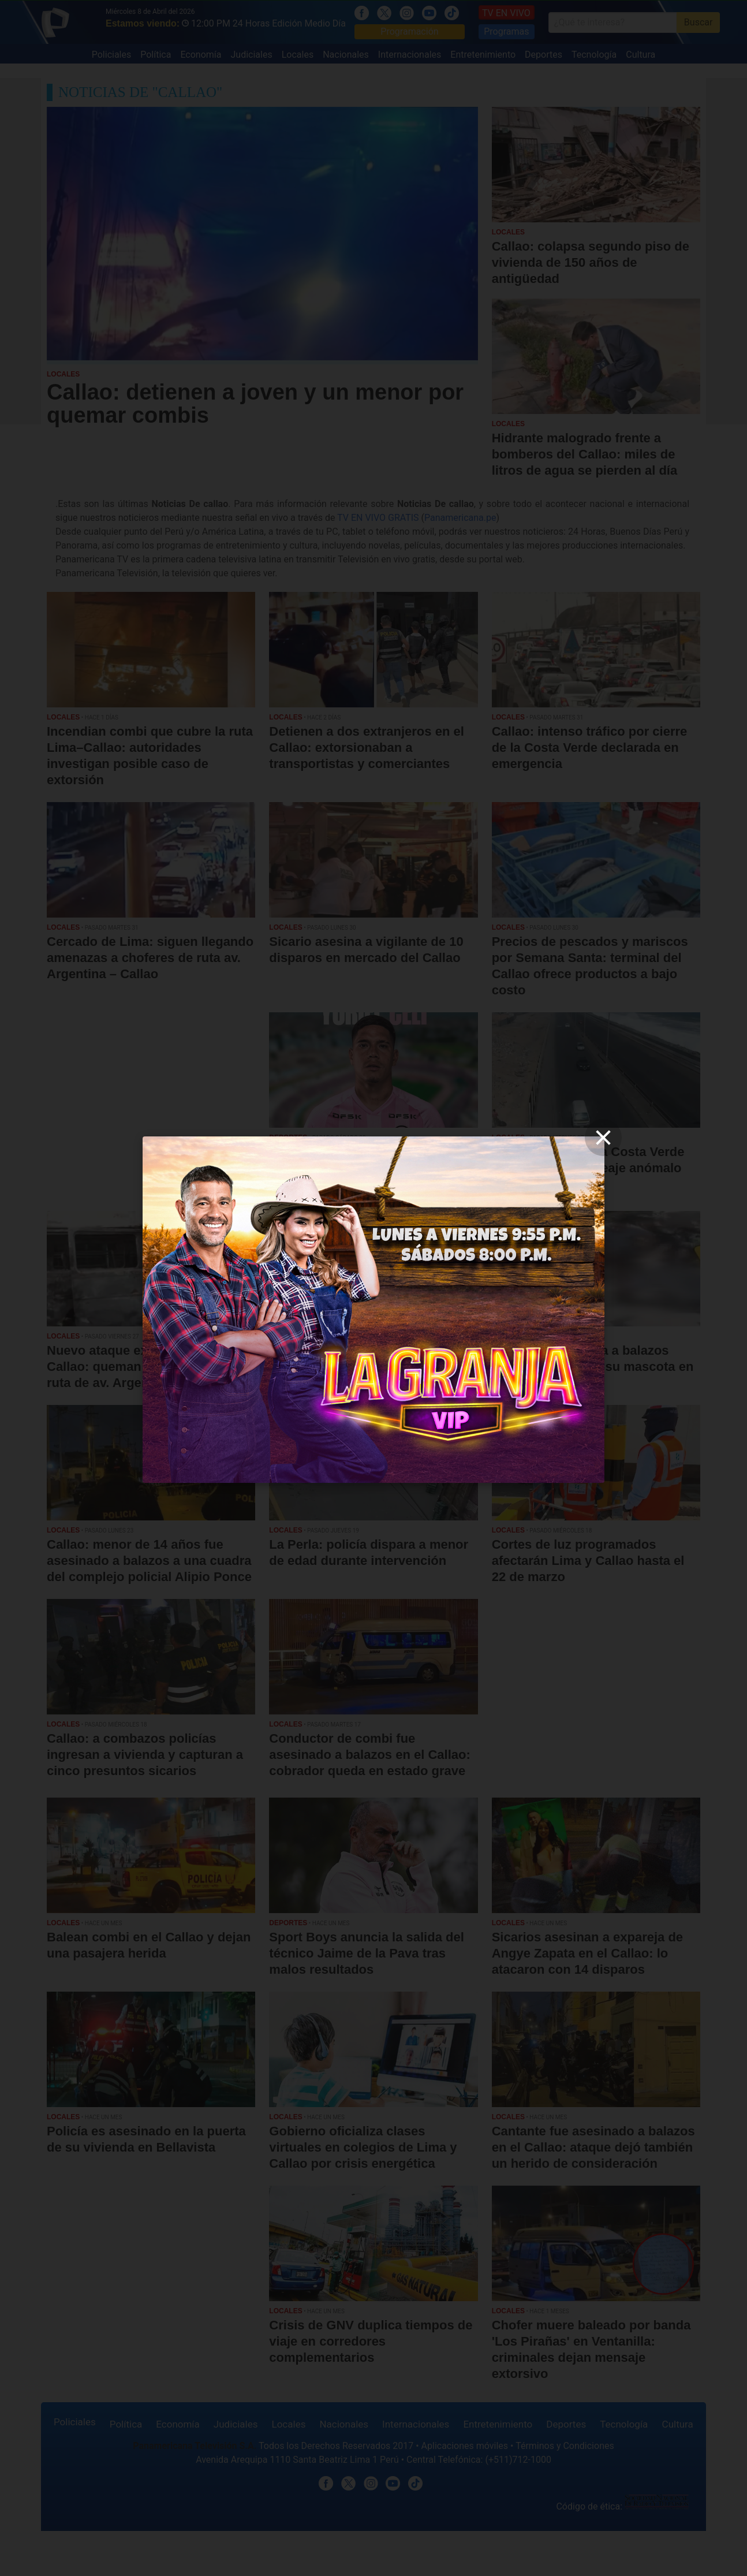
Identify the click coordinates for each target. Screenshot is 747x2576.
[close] (603, 1137)
